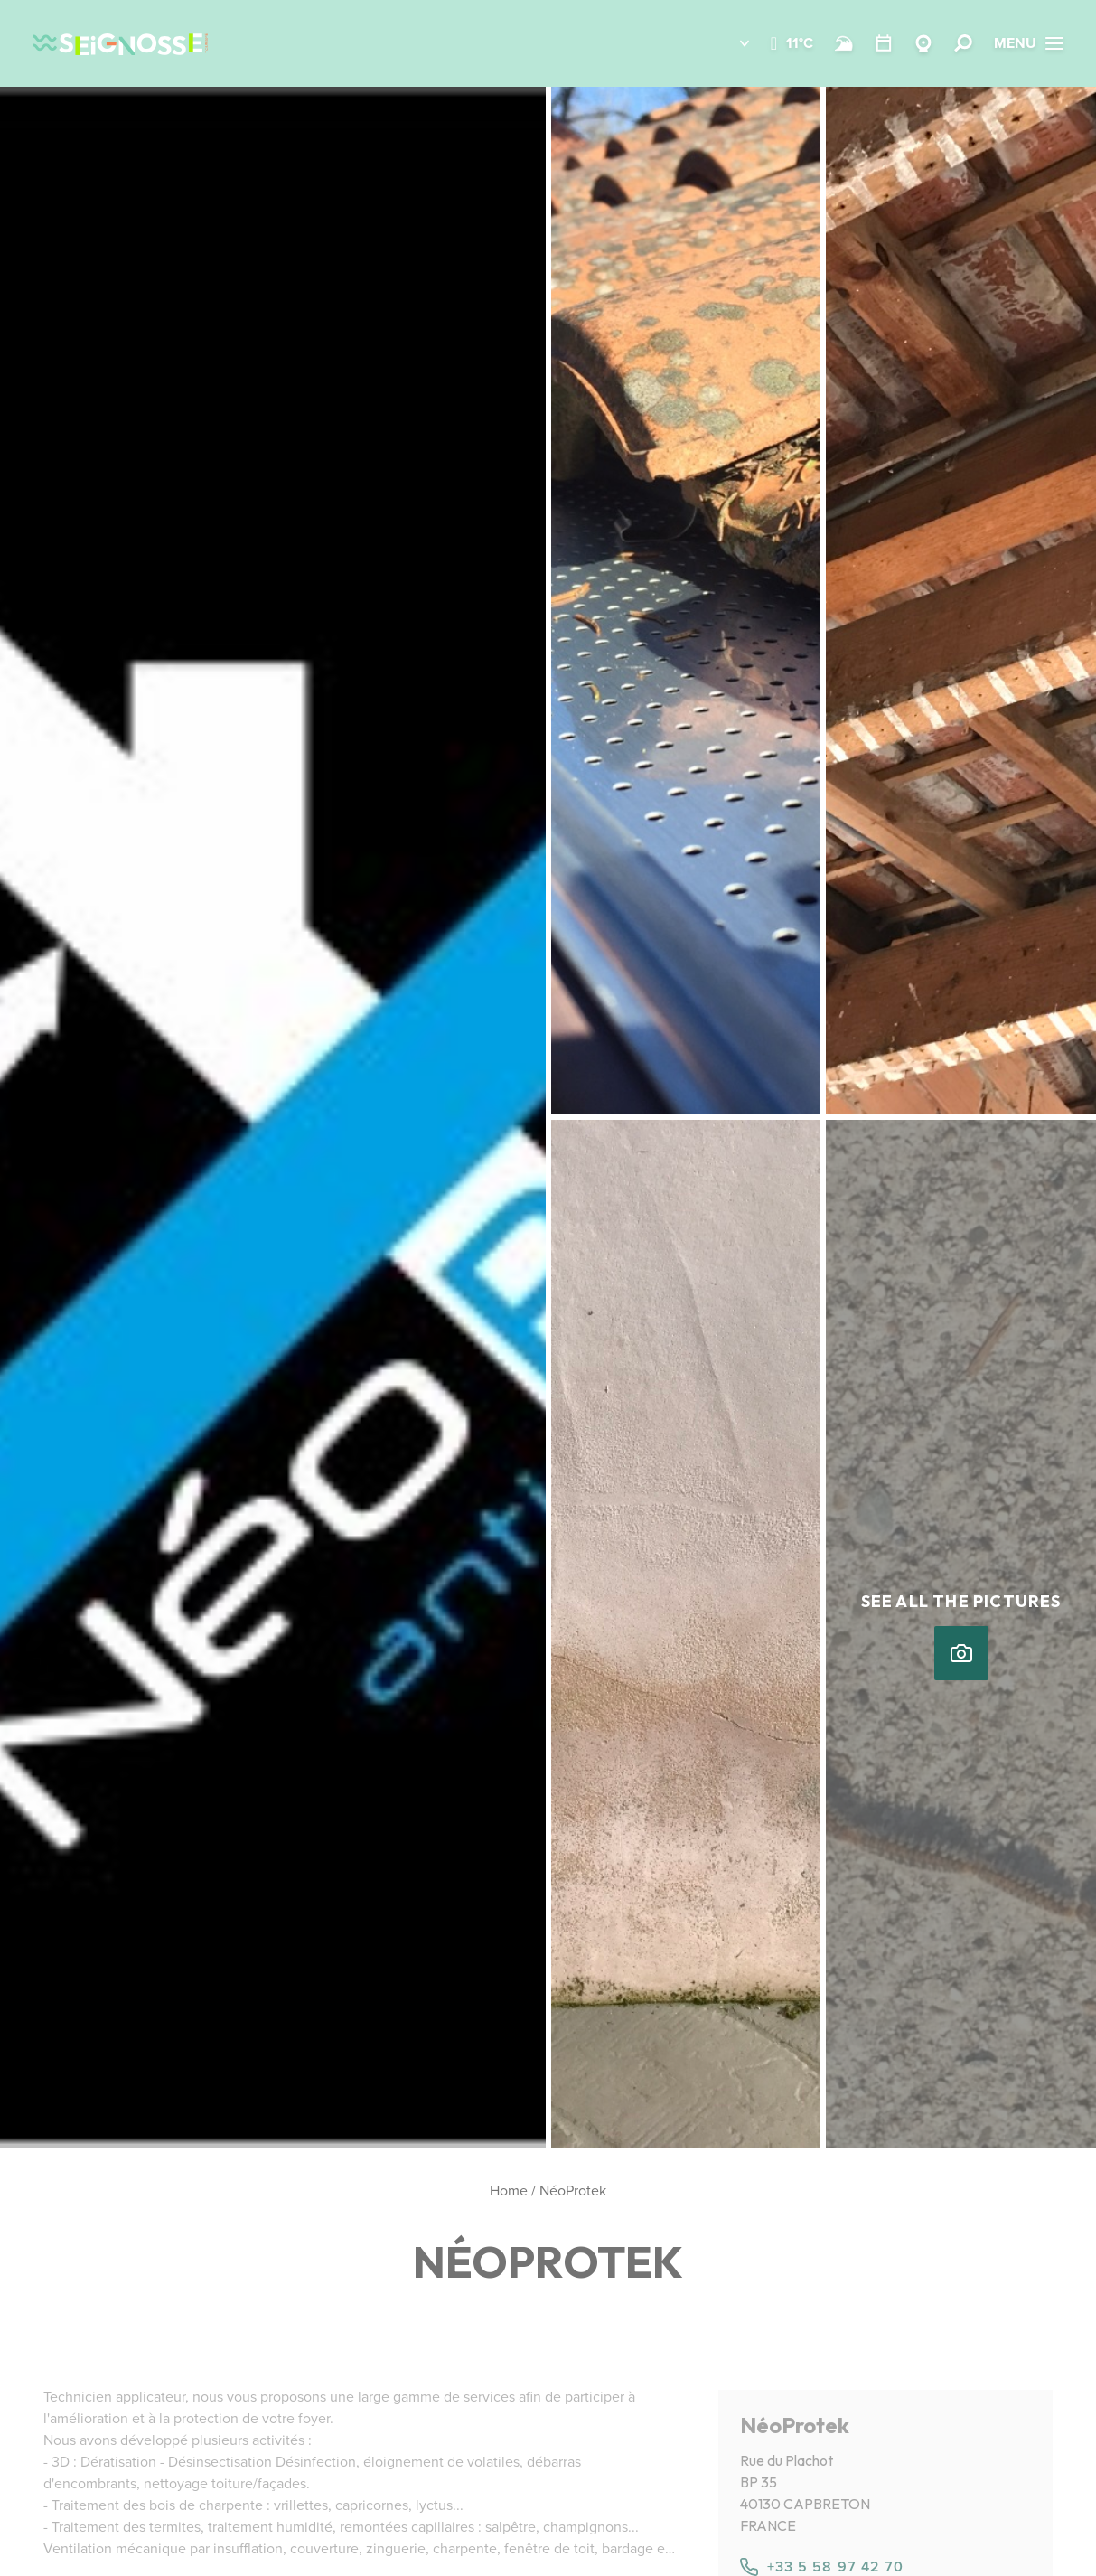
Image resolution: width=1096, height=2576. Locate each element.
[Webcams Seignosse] (923, 43)
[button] (731, 43)
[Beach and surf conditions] (844, 43)
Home (509, 2190)
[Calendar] (884, 43)
